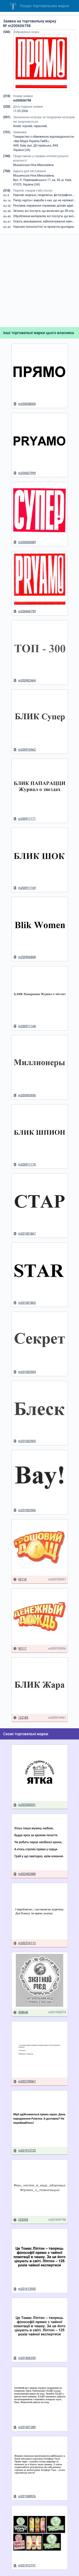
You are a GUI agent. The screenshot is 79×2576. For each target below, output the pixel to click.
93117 (20, 1648)
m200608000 (24, 404)
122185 (20, 1718)
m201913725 (24, 2150)
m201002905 (24, 1441)
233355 (20, 2220)
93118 (20, 1579)
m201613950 (24, 2289)
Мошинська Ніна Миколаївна (33, 165)
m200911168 (24, 1026)
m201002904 (24, 1372)
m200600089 (24, 542)
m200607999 (24, 473)
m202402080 (24, 1874)
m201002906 (24, 1510)
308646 (20, 2012)
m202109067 (24, 2081)
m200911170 (24, 1164)
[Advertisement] (39, 280)
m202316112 (24, 1943)
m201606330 (24, 2358)
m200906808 (24, 957)
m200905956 (24, 1095)
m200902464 (24, 680)
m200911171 (24, 819)
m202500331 (24, 1805)
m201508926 (24, 2496)
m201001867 (24, 1234)
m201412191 (24, 2565)
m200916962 (24, 750)
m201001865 (24, 1303)
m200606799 (24, 611)
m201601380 (24, 2427)
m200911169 (24, 888)
